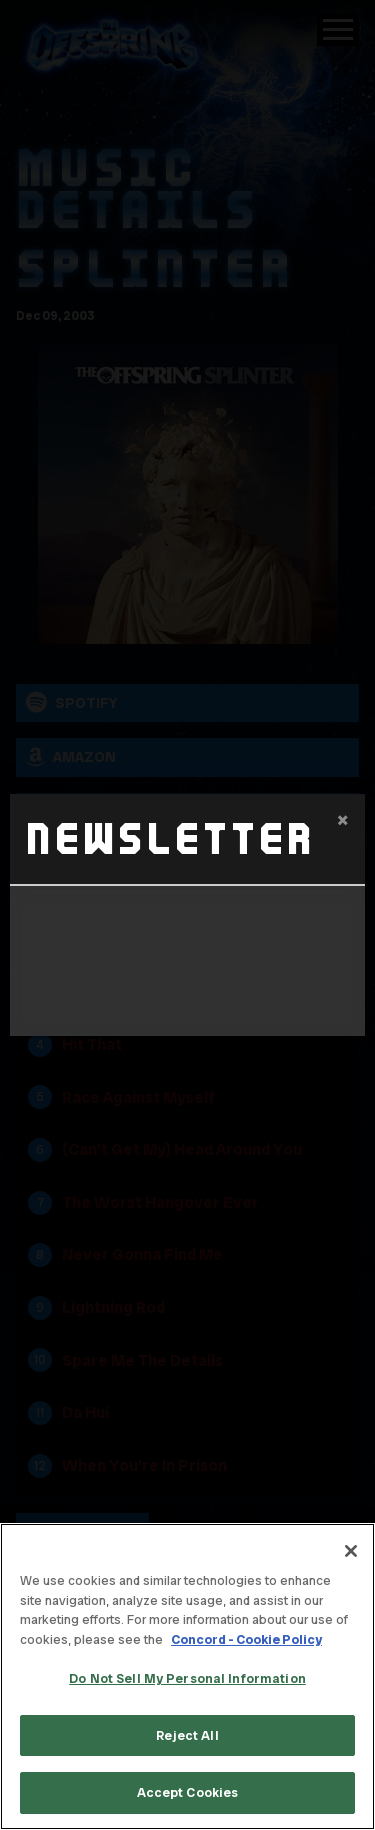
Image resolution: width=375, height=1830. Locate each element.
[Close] (351, 1551)
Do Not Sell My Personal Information (187, 1678)
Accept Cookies (188, 1792)
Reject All (187, 1735)
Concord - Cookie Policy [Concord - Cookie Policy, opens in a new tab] (246, 1639)
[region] (187, 1676)
